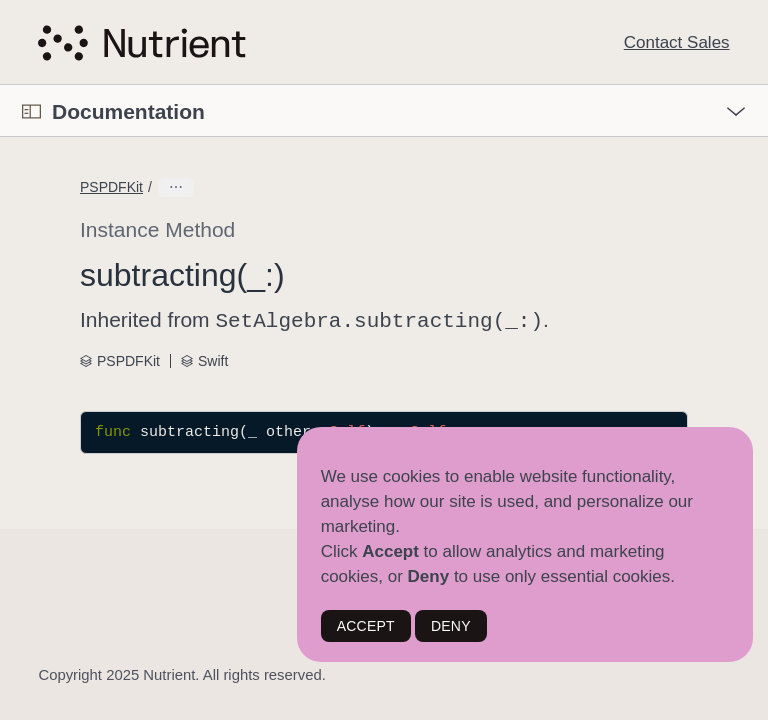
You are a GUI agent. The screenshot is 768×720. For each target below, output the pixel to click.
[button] (0, 85)
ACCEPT (366, 626)
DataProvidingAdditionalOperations (267, 187)
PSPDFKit (111, 187)
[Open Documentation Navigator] (31, 111)
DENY (451, 626)
